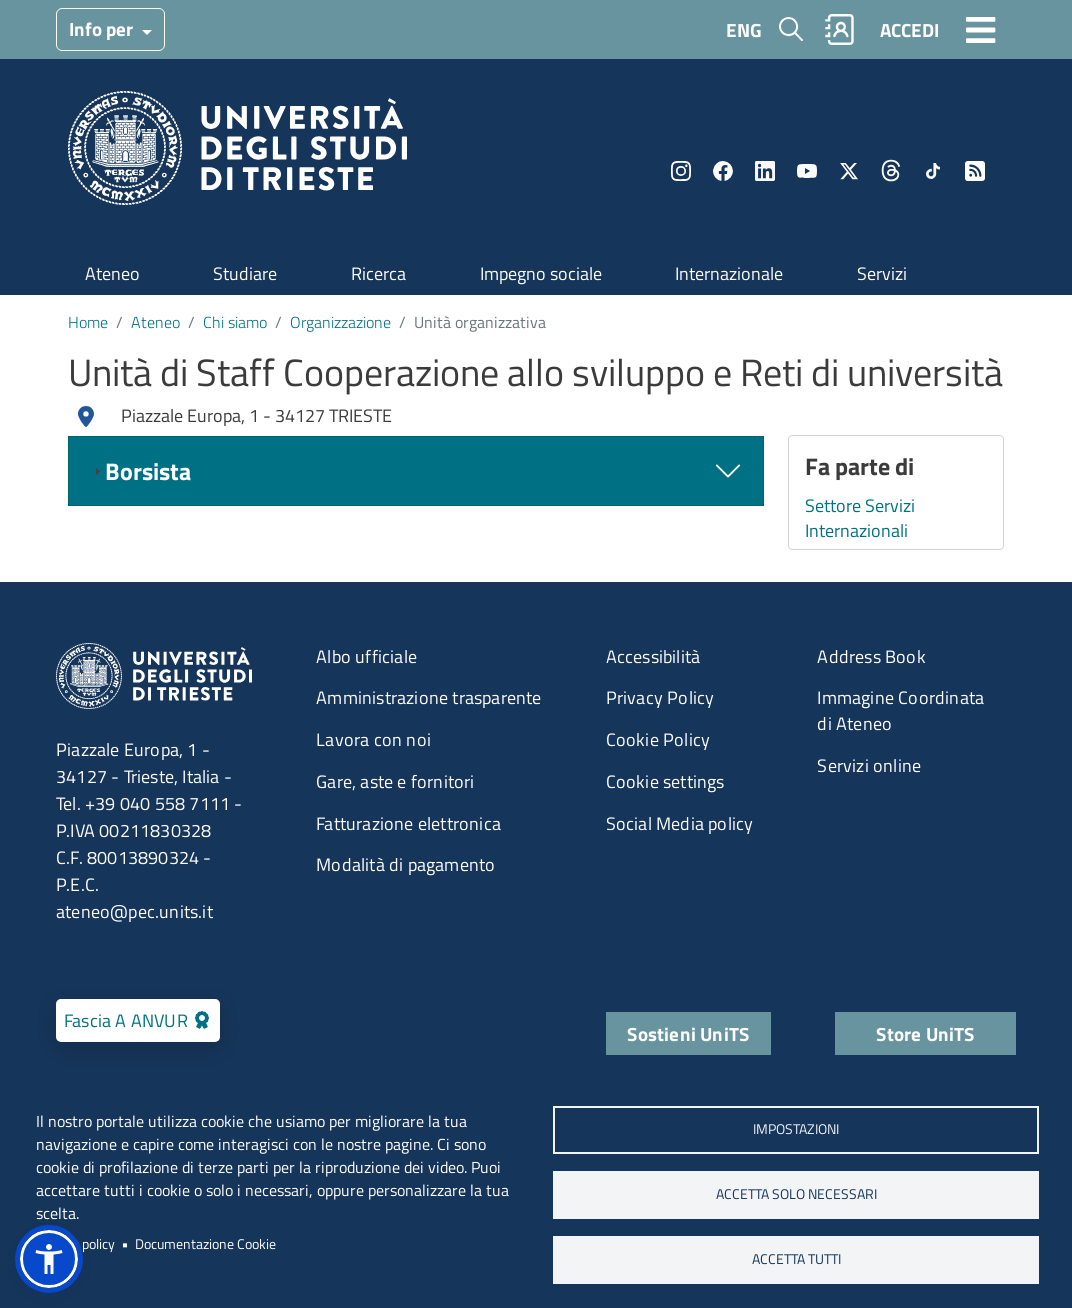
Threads (891, 171)
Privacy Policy (660, 697)
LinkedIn (765, 171)
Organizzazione (340, 322)
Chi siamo (235, 322)
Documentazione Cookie (205, 1244)
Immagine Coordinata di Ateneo (900, 710)
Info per (103, 28)
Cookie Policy (658, 739)
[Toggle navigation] (981, 29)
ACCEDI (909, 29)
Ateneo (112, 273)
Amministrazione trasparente (428, 697)
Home (88, 322)
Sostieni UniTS (688, 1033)
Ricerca (378, 273)
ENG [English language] (744, 29)
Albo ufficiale (366, 656)
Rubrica (840, 29)
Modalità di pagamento (405, 864)
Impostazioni (796, 1129)
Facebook (723, 171)
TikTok (933, 171)
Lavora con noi (373, 739)
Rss (975, 171)
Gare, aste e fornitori (395, 781)
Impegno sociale (541, 273)
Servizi (882, 273)
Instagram (681, 171)
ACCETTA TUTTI (796, 1259)
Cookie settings (665, 781)
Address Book (871, 656)
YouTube (807, 171)
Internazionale (729, 273)
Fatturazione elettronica (408, 823)
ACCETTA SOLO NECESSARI (796, 1194)
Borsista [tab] (140, 471)
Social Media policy (680, 823)
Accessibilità (653, 656)
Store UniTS (925, 1033)
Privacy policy (75, 1244)
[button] (49, 1259)
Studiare (245, 273)
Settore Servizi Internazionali (860, 518)
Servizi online (869, 765)
